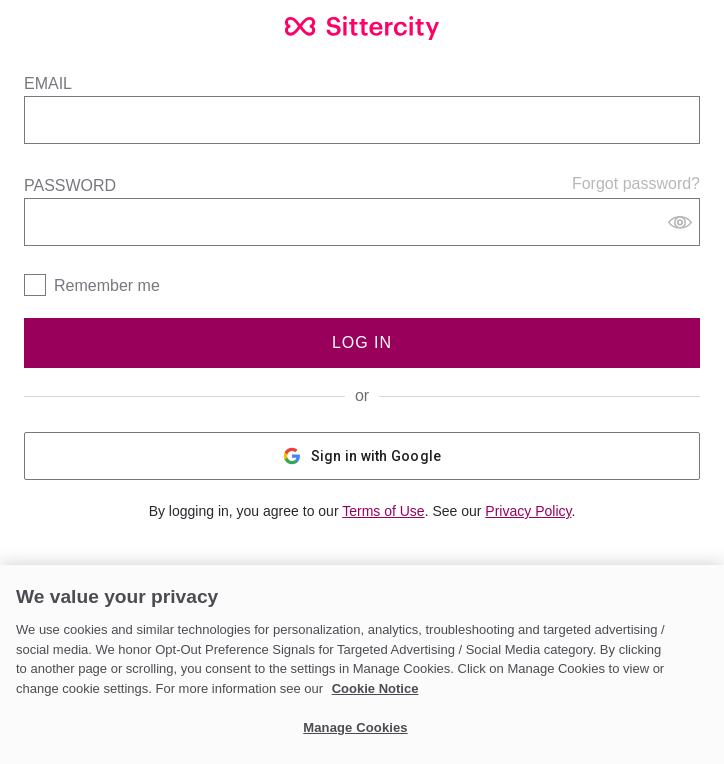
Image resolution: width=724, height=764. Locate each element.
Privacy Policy (528, 511)
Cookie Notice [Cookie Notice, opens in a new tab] (375, 688)
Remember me (107, 285)
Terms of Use (383, 511)
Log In (362, 342)
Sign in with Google (362, 456)
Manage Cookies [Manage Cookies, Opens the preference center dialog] (355, 727)
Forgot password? (636, 183)
